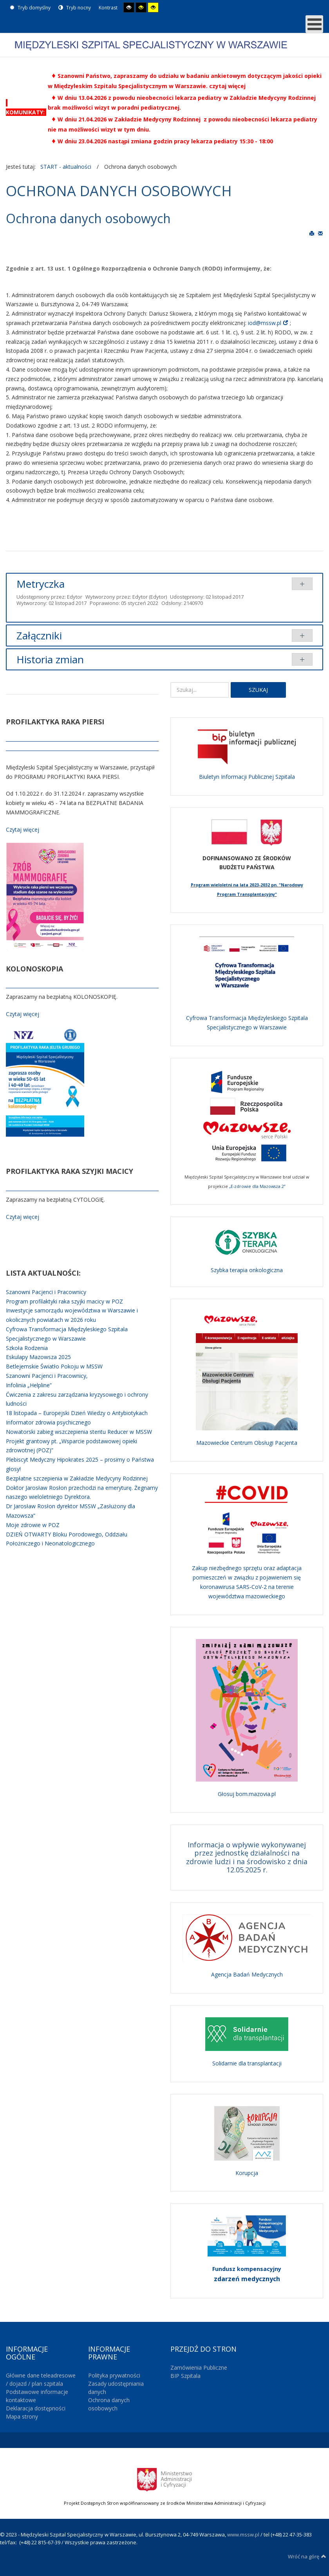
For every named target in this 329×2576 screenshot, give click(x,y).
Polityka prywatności (114, 2375)
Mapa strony (22, 2416)
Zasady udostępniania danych (116, 2387)
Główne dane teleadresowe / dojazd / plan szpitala (41, 2379)
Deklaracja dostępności (35, 2408)
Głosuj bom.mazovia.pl (247, 1794)
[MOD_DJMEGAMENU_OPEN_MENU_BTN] (314, 24)
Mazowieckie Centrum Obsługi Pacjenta (246, 1442)
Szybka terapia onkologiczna (247, 1270)
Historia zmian (50, 659)
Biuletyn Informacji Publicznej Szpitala (247, 776)
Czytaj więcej (22, 829)
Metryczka (40, 584)
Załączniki (39, 635)
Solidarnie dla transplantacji (247, 2063)
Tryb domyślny (30, 7)
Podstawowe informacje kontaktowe (37, 2396)
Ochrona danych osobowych (109, 2404)
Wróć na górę (307, 2556)
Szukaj (258, 689)
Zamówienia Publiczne (198, 2367)
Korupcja (246, 2173)
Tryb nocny (74, 7)
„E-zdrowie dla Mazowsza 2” (257, 1186)
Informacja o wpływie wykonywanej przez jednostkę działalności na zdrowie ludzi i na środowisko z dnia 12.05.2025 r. (246, 1857)
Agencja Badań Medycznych (247, 1974)
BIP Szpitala (185, 2375)
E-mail (320, 233)
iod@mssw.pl (264, 323)
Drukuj (311, 233)
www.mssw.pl (243, 2534)
